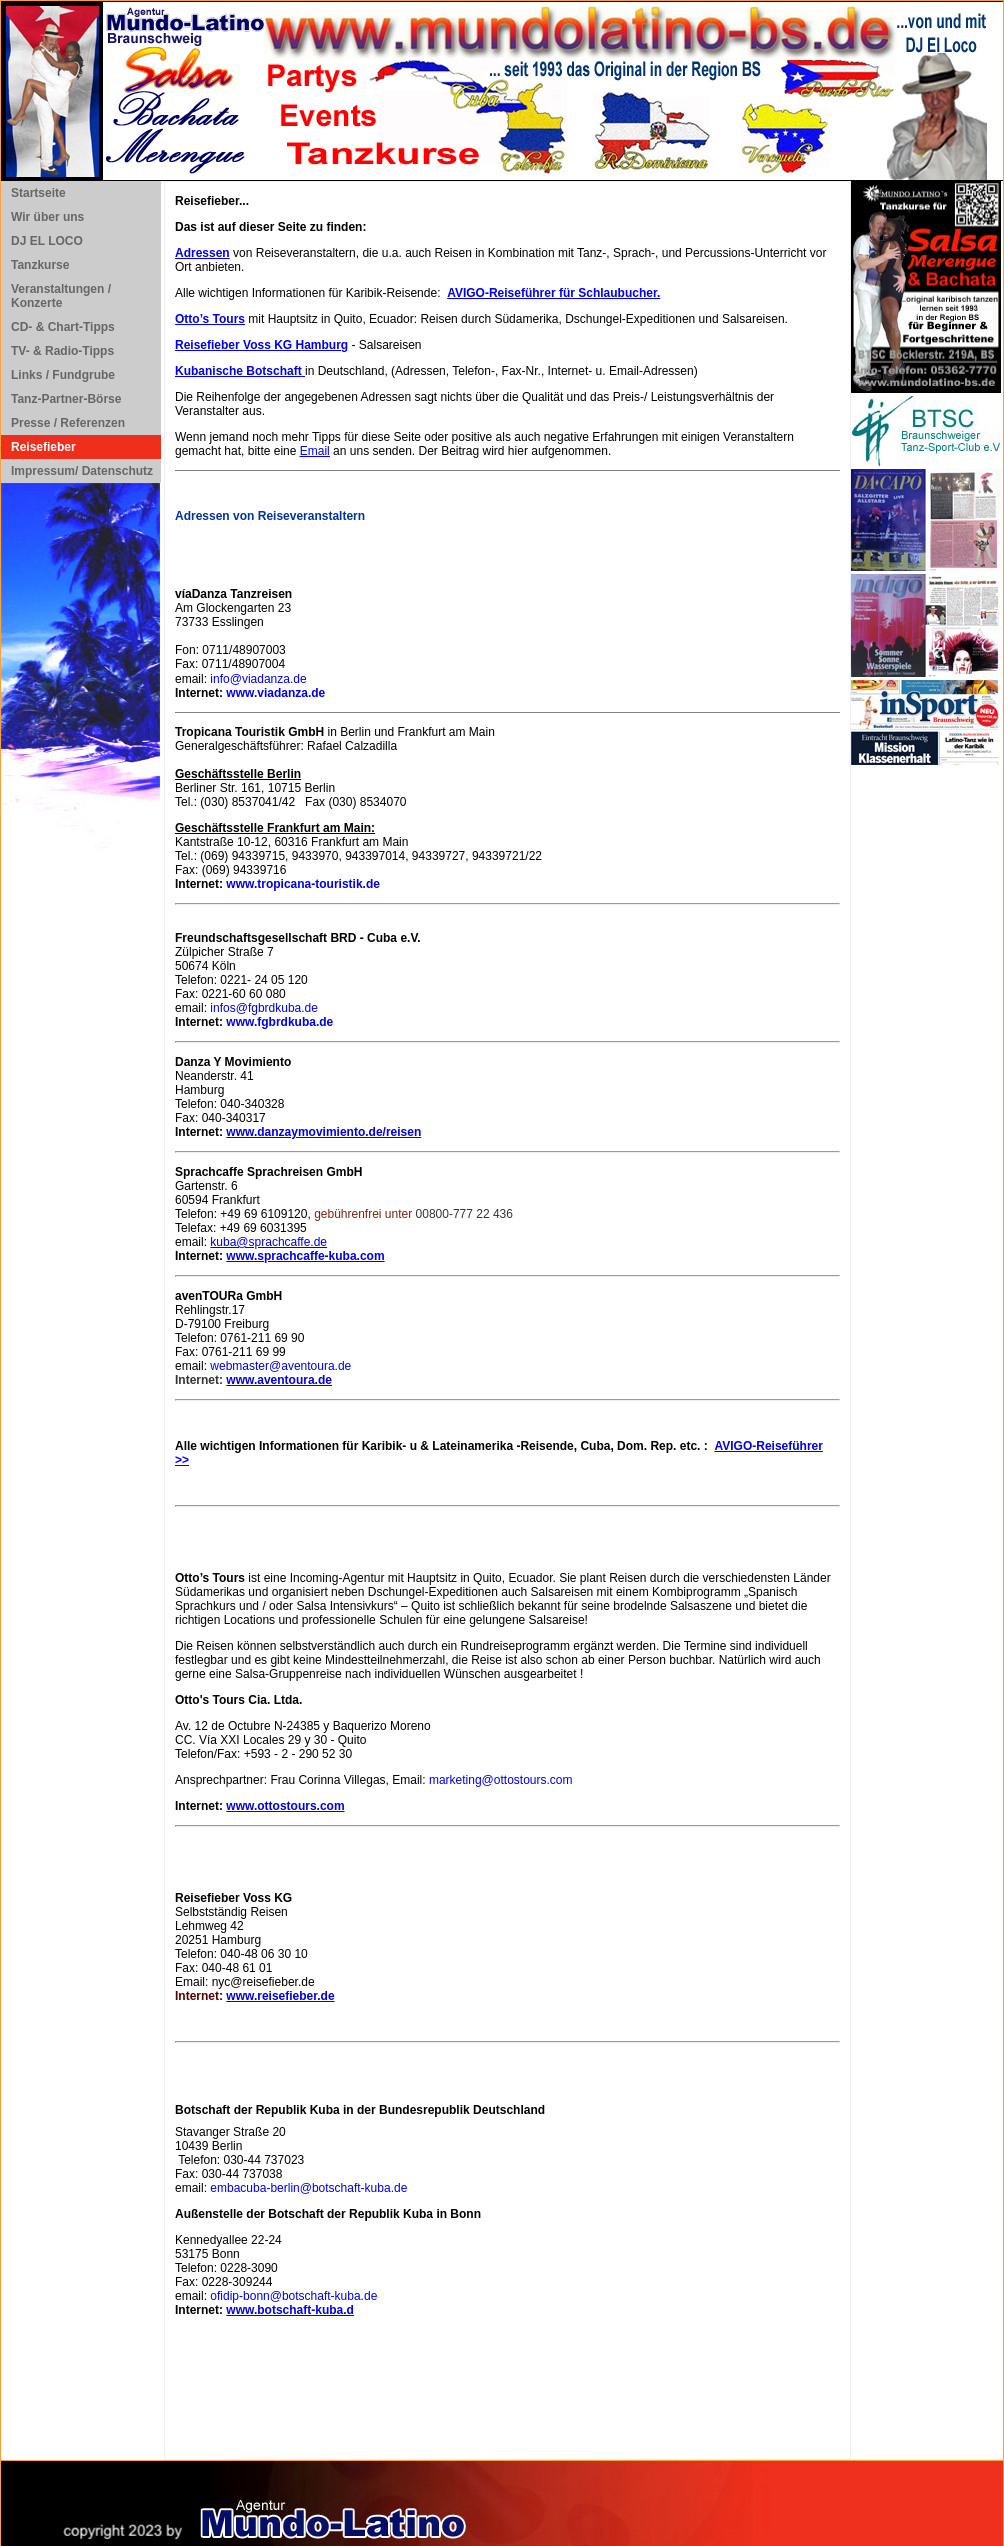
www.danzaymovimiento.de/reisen (323, 1132)
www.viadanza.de (275, 693)
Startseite (38, 193)
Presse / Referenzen (68, 423)
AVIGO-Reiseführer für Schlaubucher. (553, 293)
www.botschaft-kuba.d (290, 2310)
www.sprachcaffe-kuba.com (305, 1256)
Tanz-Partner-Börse (66, 399)
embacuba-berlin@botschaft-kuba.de (308, 2188)
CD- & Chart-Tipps (63, 327)
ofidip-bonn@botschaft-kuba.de (293, 2296)
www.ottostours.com (285, 1806)
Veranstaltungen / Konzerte (61, 296)
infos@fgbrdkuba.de (264, 1008)
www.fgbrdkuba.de (279, 1022)
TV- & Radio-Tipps (62, 351)
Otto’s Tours (210, 319)
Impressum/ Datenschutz (82, 471)
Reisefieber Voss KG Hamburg (261, 345)
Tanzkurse (40, 265)
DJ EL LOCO (47, 241)
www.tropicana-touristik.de (303, 884)
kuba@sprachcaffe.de (268, 1242)
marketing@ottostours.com (501, 1780)
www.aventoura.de (279, 1380)
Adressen (202, 253)
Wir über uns (47, 217)
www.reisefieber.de (280, 1996)
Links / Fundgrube (63, 375)
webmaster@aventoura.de (280, 1366)
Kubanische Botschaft (238, 371)
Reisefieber (43, 447)
